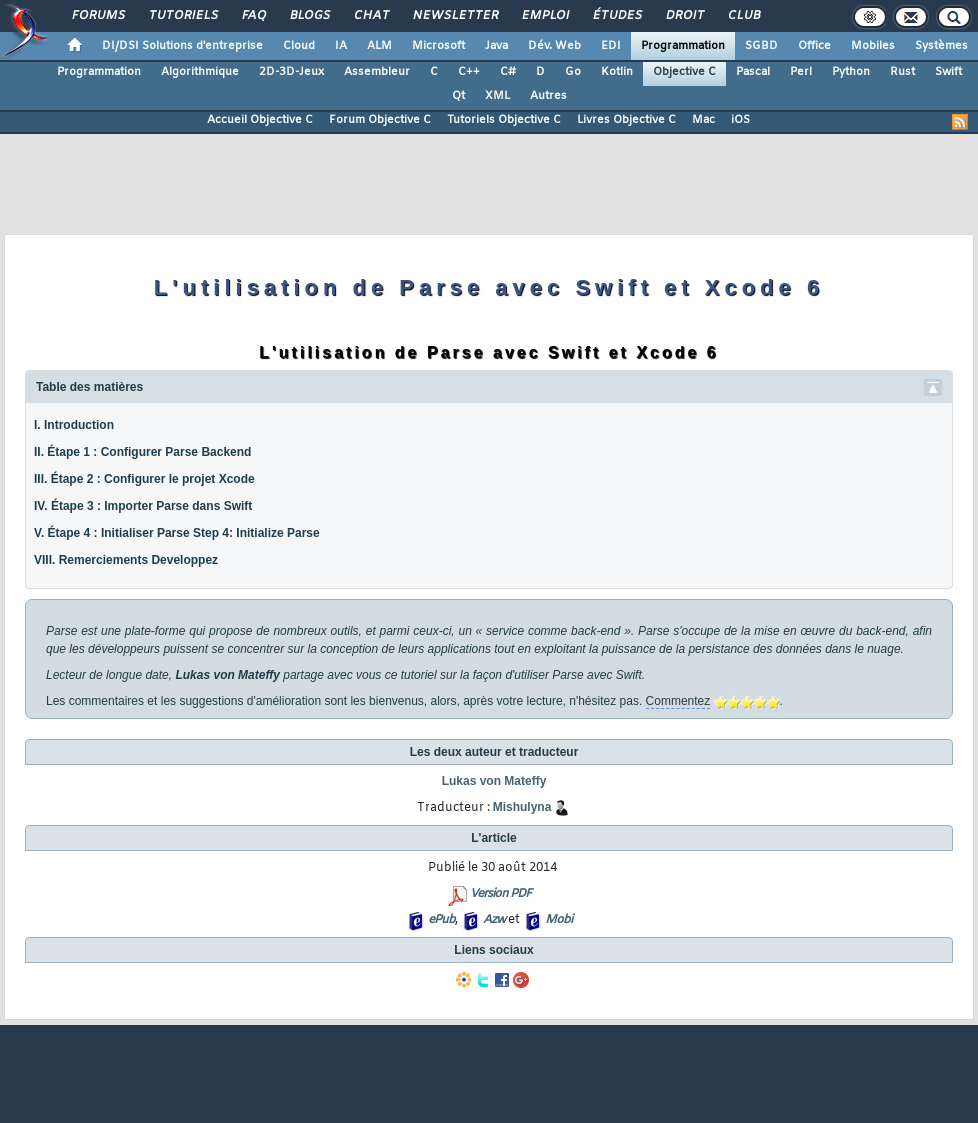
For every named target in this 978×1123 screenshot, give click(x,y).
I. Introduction (74, 425)
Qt (458, 96)
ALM (379, 46)
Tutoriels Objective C (504, 120)
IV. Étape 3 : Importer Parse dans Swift (143, 506)
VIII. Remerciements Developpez (126, 560)
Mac (703, 120)
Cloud (299, 46)
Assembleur (377, 72)
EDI (611, 46)
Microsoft (438, 46)
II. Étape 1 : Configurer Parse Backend (142, 452)
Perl (801, 72)
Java (496, 46)
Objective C (684, 72)
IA (341, 46)
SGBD (761, 46)
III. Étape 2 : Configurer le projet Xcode (144, 479)
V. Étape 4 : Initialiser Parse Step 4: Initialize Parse (177, 533)
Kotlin (617, 72)
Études (616, 16)
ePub (441, 920)
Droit (684, 16)
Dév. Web (554, 46)
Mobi (558, 920)
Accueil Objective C (260, 120)
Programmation (683, 46)
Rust (902, 72)
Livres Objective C (626, 120)
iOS (740, 120)
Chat (370, 16)
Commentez (678, 701)
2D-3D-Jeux (291, 72)
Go (573, 72)
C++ (469, 72)
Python (851, 72)
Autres (548, 96)
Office (814, 46)
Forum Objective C (380, 120)
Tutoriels (182, 16)
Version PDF (500, 894)
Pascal (753, 72)
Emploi (544, 16)
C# (508, 72)
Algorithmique (200, 72)
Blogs (309, 16)
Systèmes (941, 46)
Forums (97, 16)
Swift (948, 72)
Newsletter (454, 16)
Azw (494, 920)
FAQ (253, 16)
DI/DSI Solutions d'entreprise (182, 46)
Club (743, 16)
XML (497, 96)
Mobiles (873, 46)
